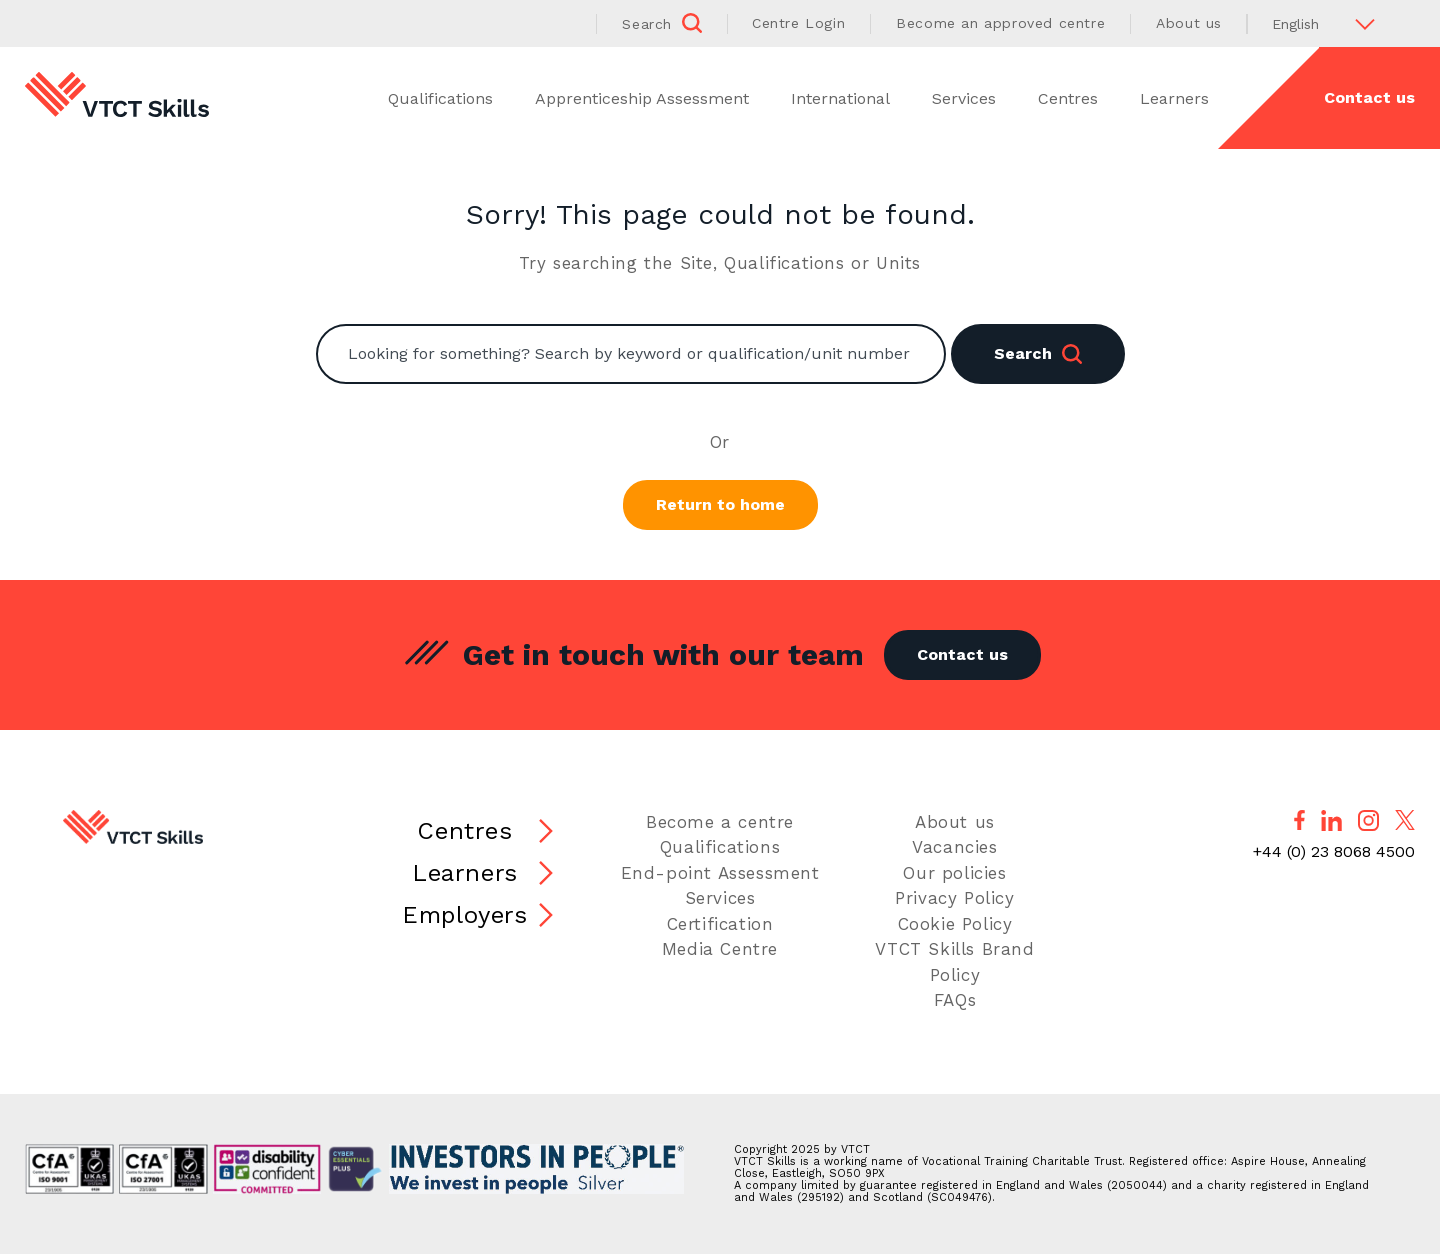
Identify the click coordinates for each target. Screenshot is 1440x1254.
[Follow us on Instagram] (1368, 820)
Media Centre (720, 949)
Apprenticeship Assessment (642, 98)
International (840, 98)
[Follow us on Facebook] (1299, 820)
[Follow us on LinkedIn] (1331, 820)
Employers (464, 915)
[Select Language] (1331, 23)
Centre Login (798, 23)
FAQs (955, 1000)
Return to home (720, 504)
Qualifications (440, 98)
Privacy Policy (954, 898)
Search (1038, 354)
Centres (1068, 98)
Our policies (954, 873)
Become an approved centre (1000, 23)
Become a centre (720, 822)
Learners (1174, 98)
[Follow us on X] (1405, 820)
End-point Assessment (720, 873)
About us (1189, 23)
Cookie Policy (955, 924)
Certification (720, 924)
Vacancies (954, 847)
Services (964, 98)
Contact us (1369, 97)
